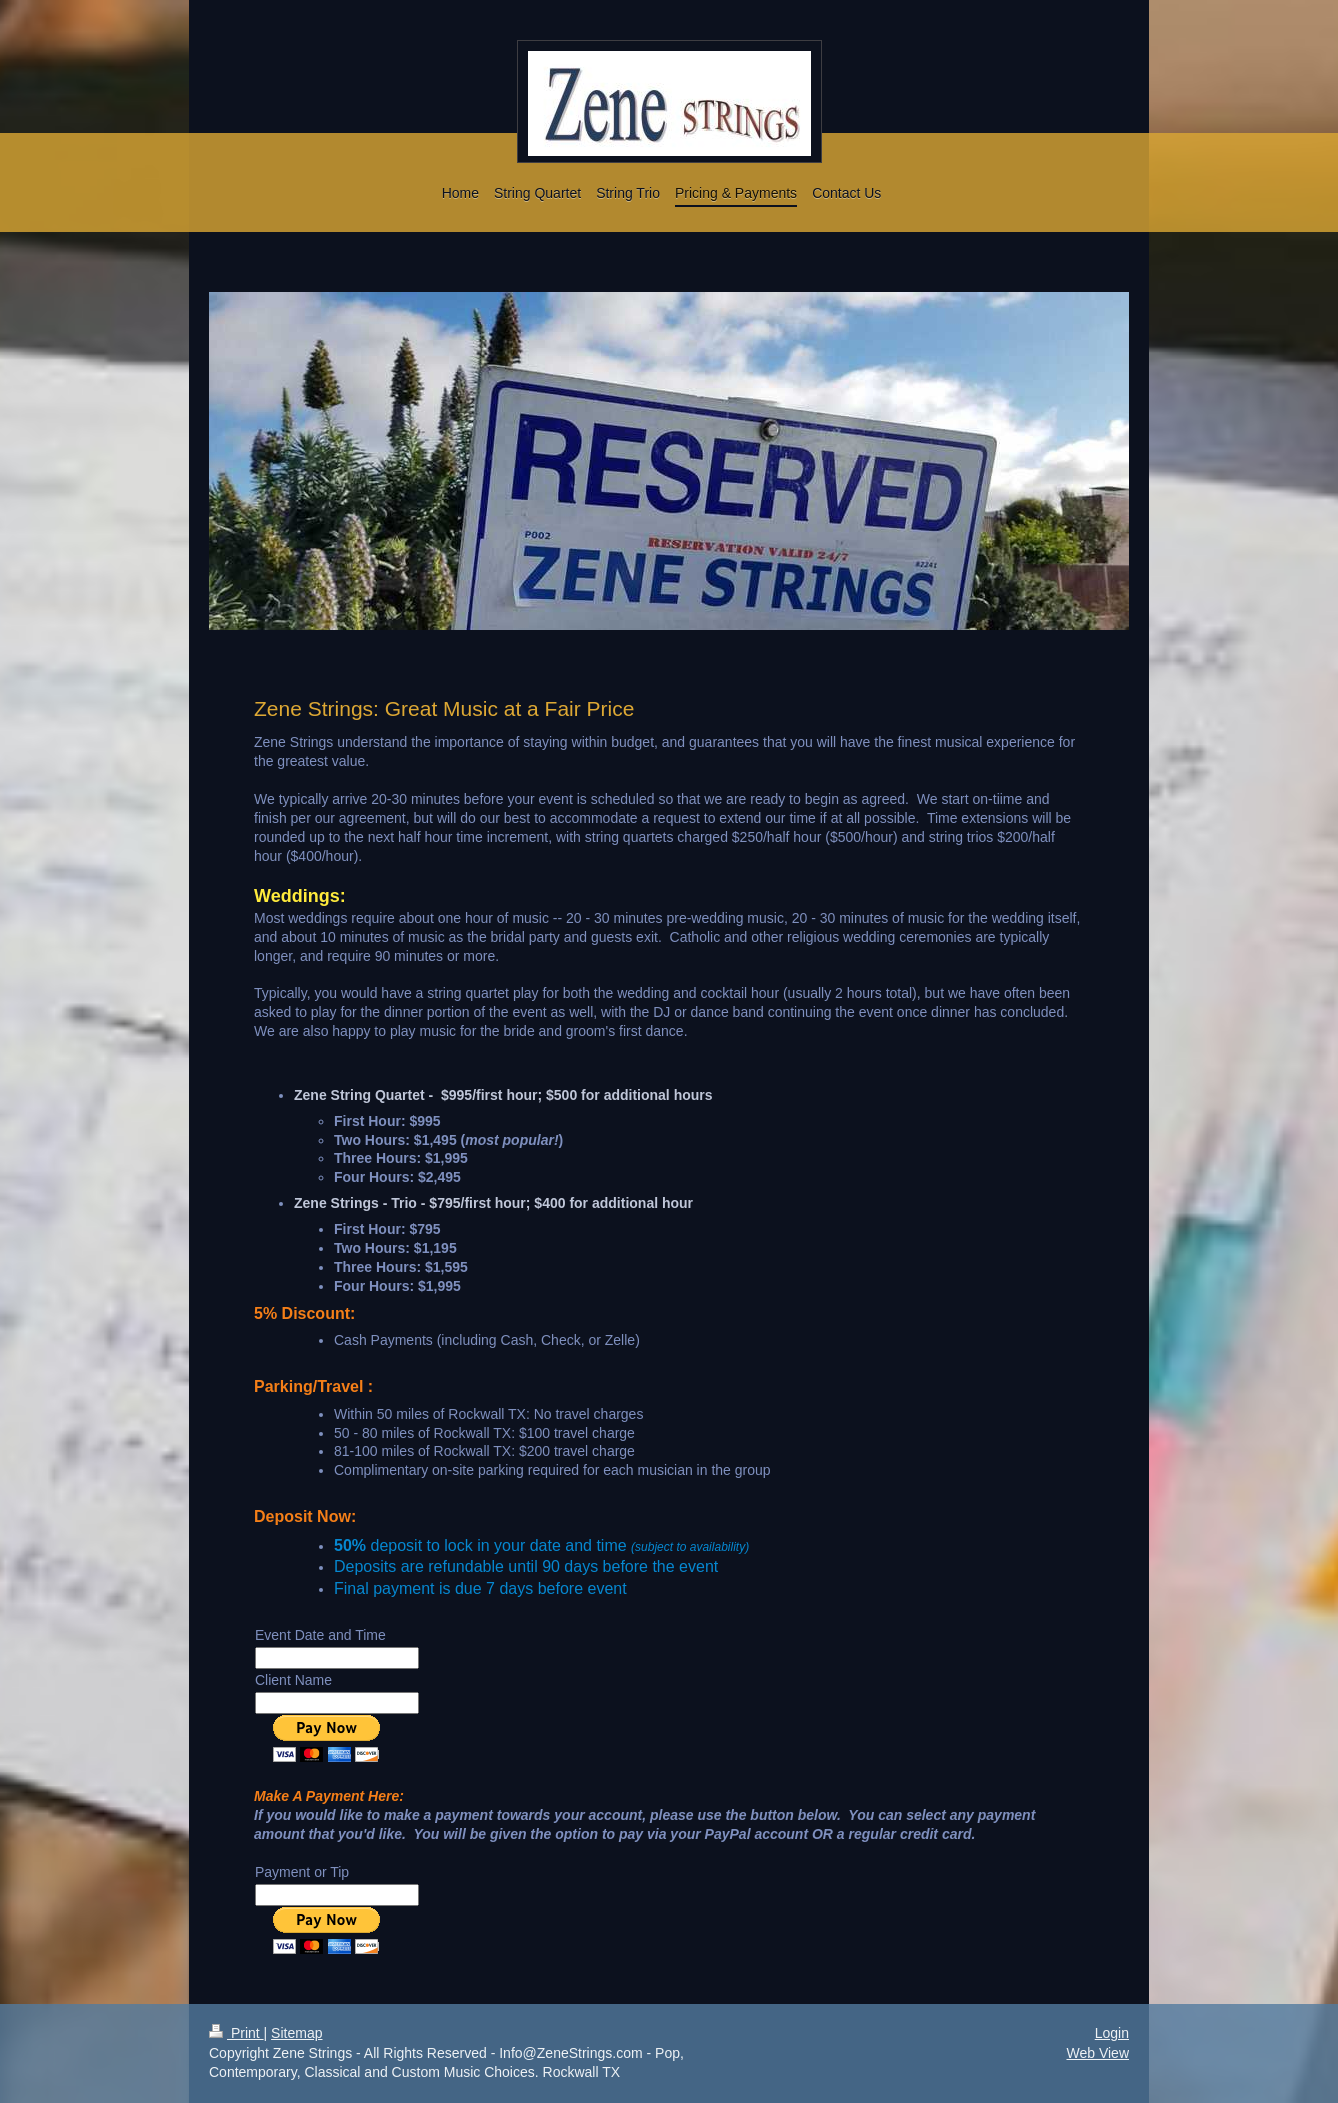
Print (236, 2033)
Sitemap (296, 2033)
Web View (1097, 2053)
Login (1112, 2033)
